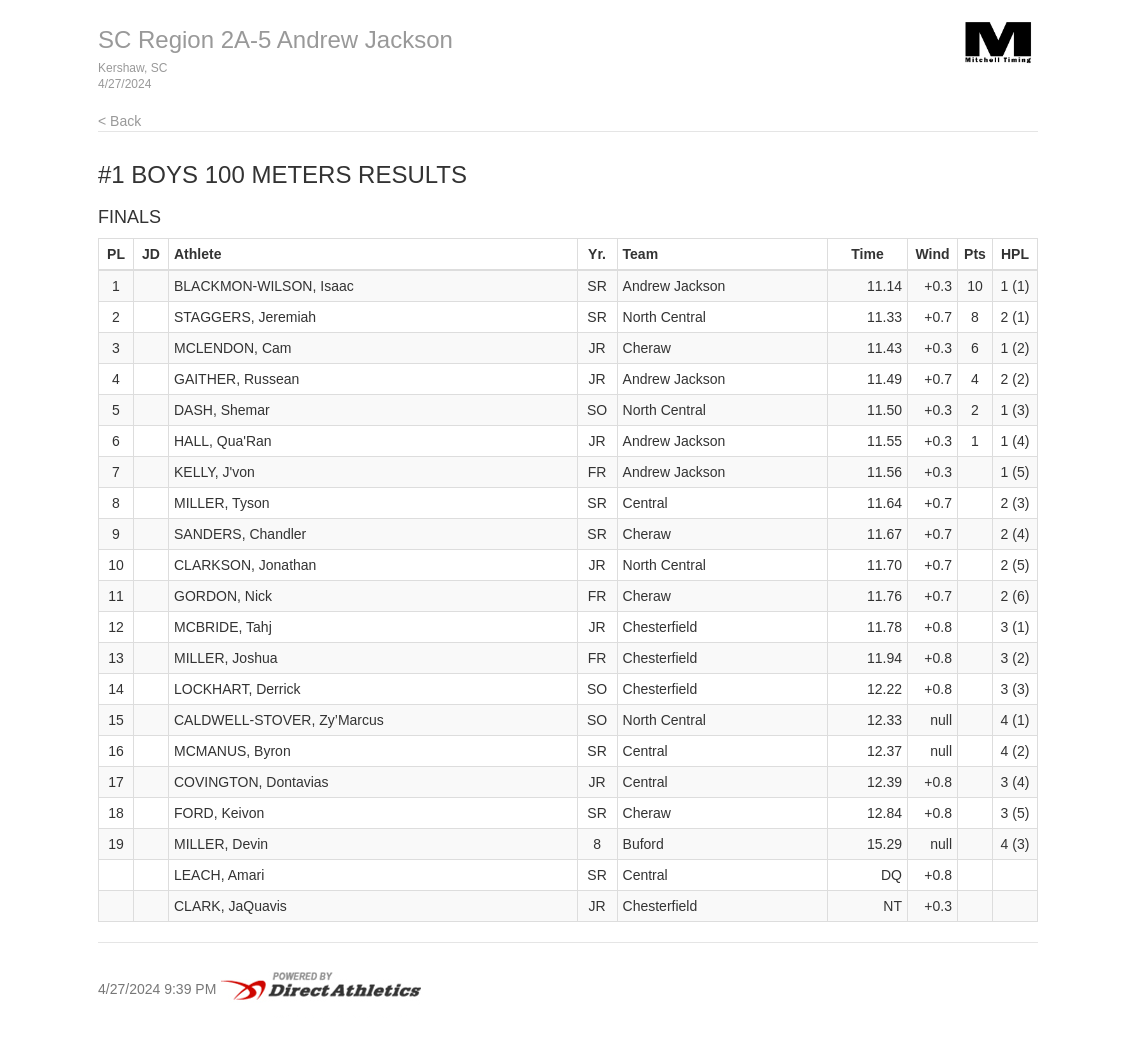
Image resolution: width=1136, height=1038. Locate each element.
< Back (119, 121)
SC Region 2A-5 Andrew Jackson (275, 39)
